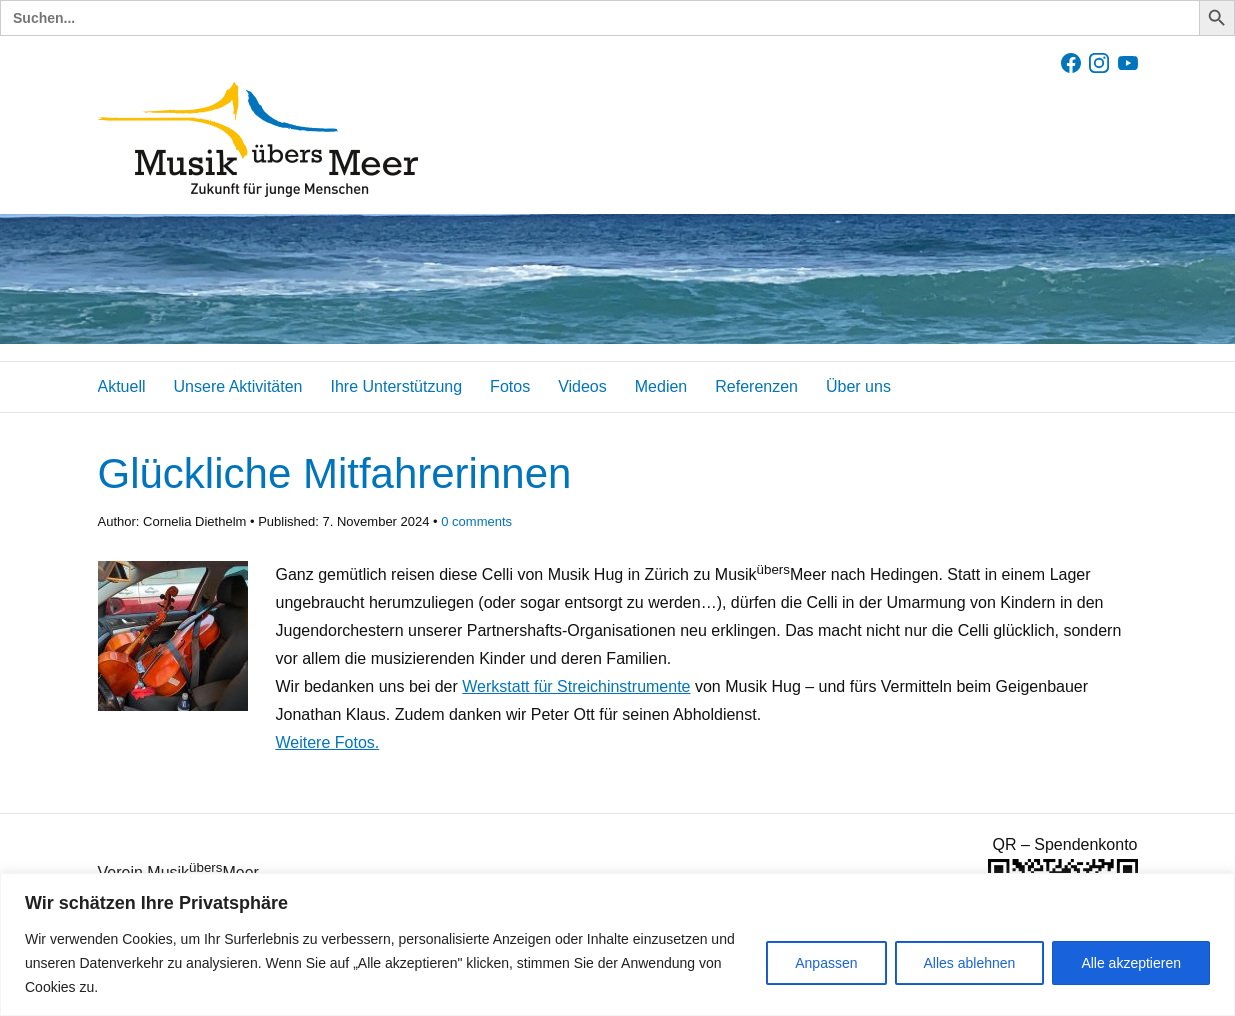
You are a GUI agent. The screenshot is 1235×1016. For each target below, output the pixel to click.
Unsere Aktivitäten (238, 386)
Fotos (510, 386)
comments (476, 521)
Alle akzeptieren (1131, 963)
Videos (582, 386)
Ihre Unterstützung (396, 386)
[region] (617, 944)
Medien (661, 386)
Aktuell (122, 386)
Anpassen (826, 963)
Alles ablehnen (970, 963)
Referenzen (756, 386)
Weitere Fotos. (328, 742)
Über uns (858, 386)
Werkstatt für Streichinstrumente (576, 686)
